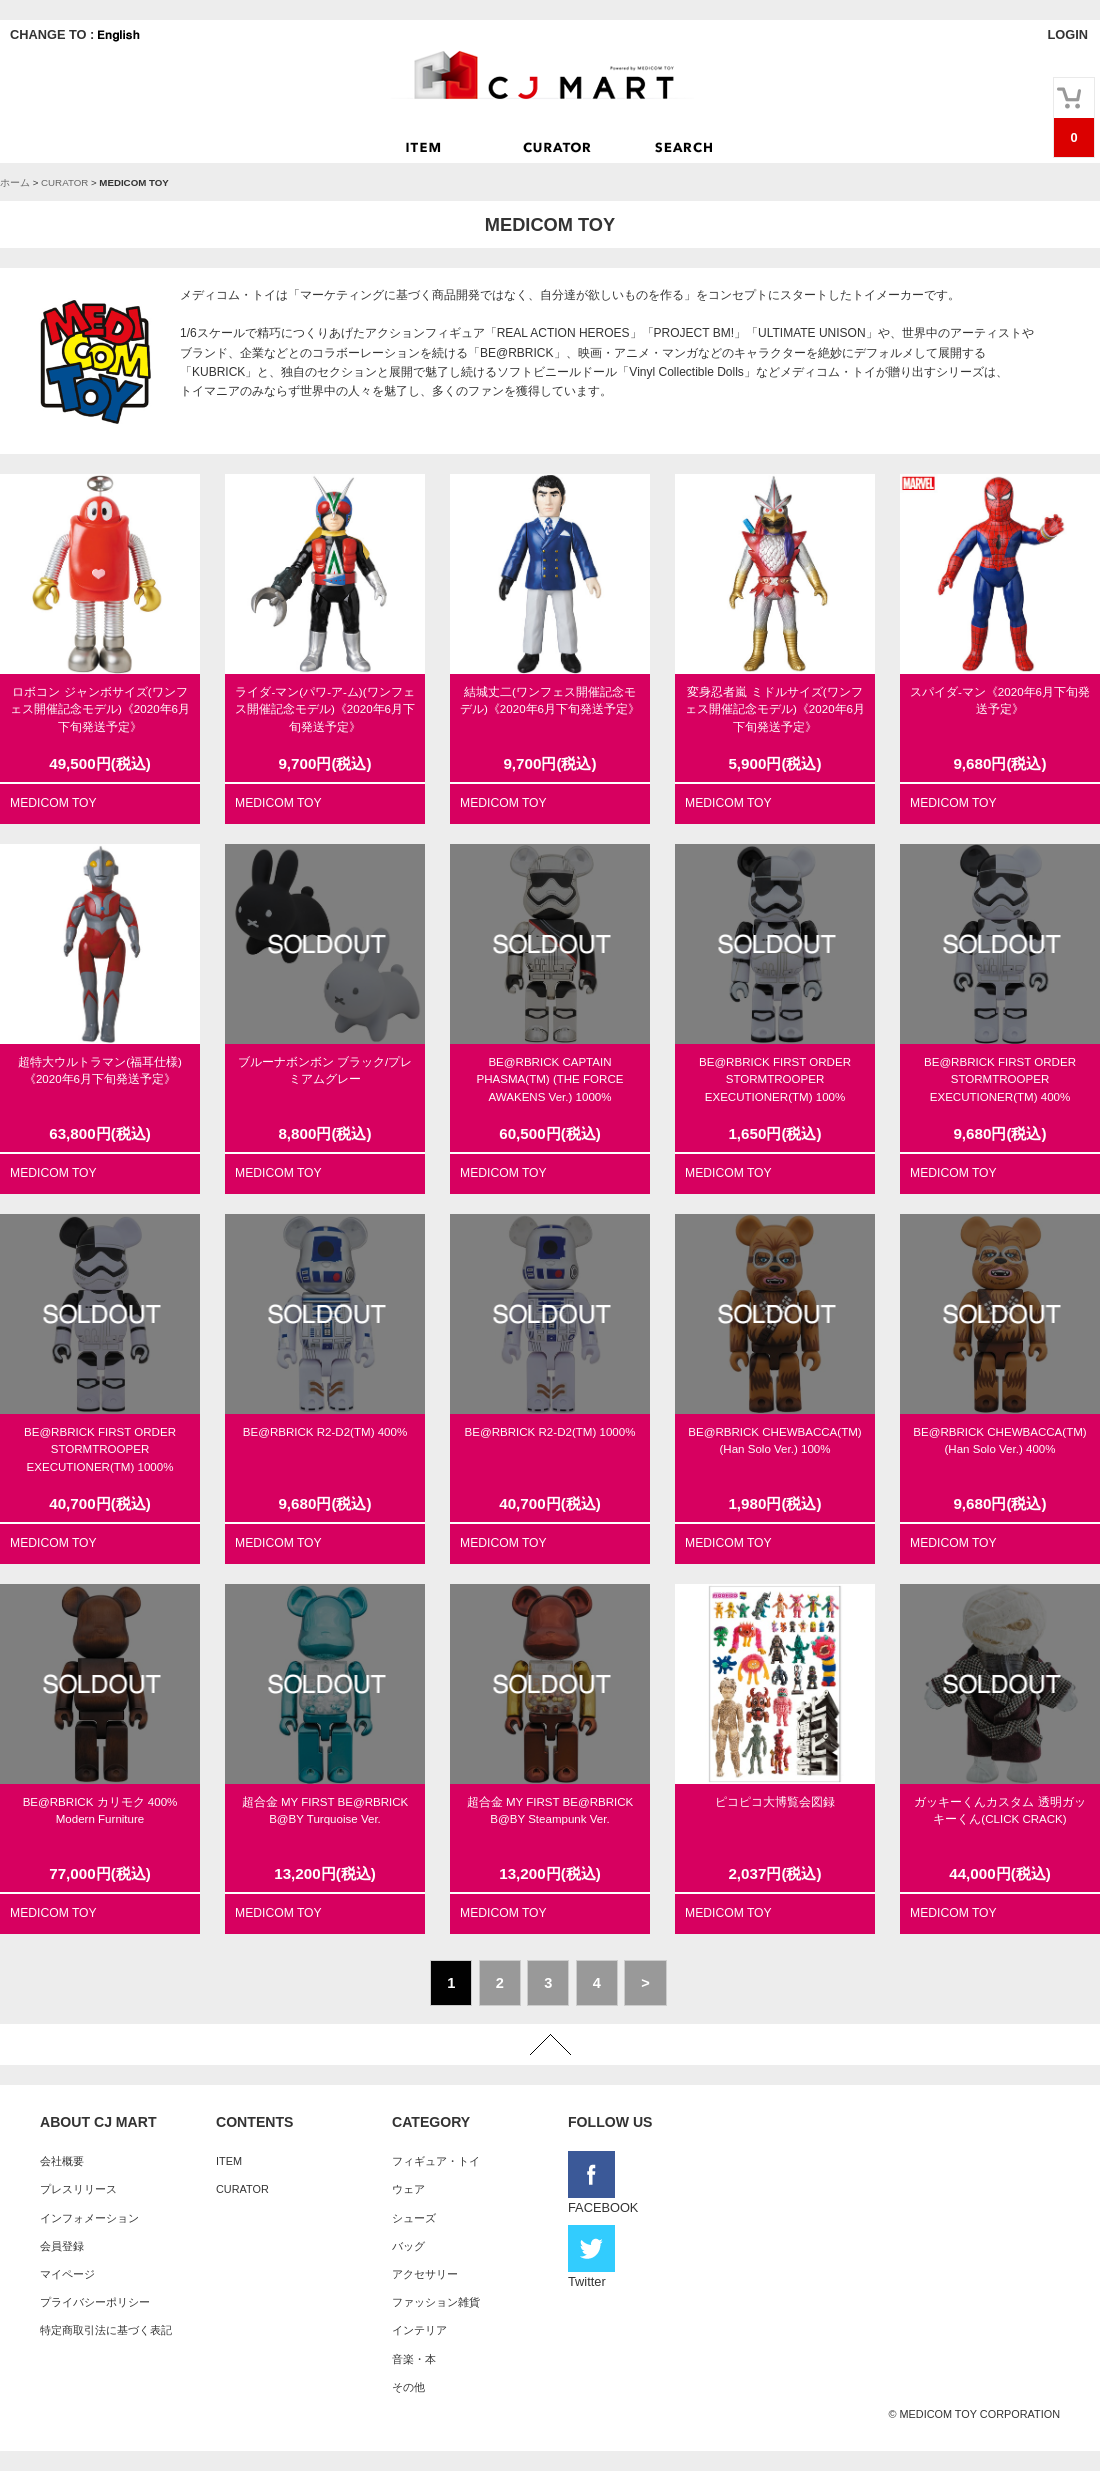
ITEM (229, 2161)
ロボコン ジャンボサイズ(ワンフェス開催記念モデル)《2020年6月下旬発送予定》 (100, 709)
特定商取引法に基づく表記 (106, 2330)
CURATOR (64, 182)
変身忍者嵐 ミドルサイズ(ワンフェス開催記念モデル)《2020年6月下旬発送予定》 (775, 709)
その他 (408, 2387)
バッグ (408, 2246)
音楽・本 (414, 2359)
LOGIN (1067, 34)
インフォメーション (89, 2218)
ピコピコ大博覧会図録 (775, 1802)
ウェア (408, 2189)
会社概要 (62, 2161)
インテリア (419, 2330)
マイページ (67, 2274)
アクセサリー (425, 2274)
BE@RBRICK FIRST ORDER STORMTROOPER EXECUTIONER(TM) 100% (775, 1079)
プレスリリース (78, 2189)
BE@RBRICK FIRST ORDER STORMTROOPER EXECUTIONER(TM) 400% (1000, 1079)
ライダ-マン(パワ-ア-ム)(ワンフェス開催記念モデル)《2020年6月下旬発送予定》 (325, 709)
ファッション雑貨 (436, 2302)
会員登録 (62, 2246)
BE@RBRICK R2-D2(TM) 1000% (550, 1432)
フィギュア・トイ (436, 2161)
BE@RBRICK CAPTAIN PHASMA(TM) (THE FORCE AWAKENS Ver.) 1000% (550, 1079)
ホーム (15, 182)
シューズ (414, 2218)
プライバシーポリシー (95, 2302)
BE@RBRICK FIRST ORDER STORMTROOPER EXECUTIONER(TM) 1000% (100, 1449)
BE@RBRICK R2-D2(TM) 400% (325, 1432)
